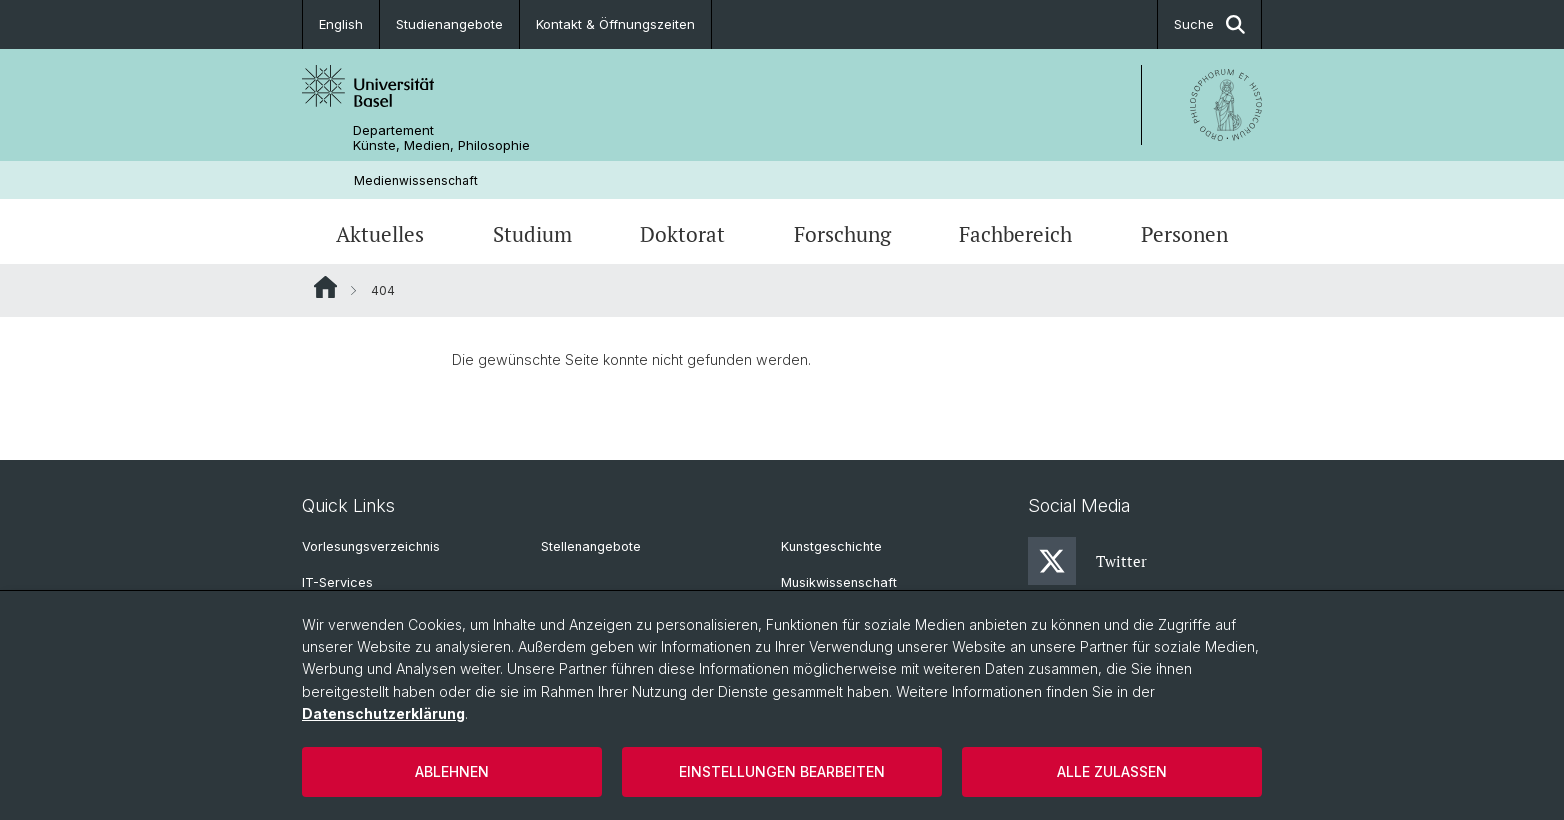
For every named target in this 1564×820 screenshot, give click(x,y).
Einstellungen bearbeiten (782, 771)
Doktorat (682, 234)
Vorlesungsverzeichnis (371, 546)
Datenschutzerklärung (383, 713)
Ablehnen (452, 771)
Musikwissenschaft (839, 582)
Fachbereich (1015, 234)
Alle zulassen (1112, 771)
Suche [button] (1209, 24)
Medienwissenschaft (416, 180)
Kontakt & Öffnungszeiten (615, 24)
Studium (532, 234)
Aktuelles (380, 234)
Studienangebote (449, 24)
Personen (1184, 234)
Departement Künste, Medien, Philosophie (441, 138)
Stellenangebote (591, 546)
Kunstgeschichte (831, 546)
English (341, 24)
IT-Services (337, 582)
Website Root (325, 287)
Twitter (1087, 561)
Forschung (842, 234)
